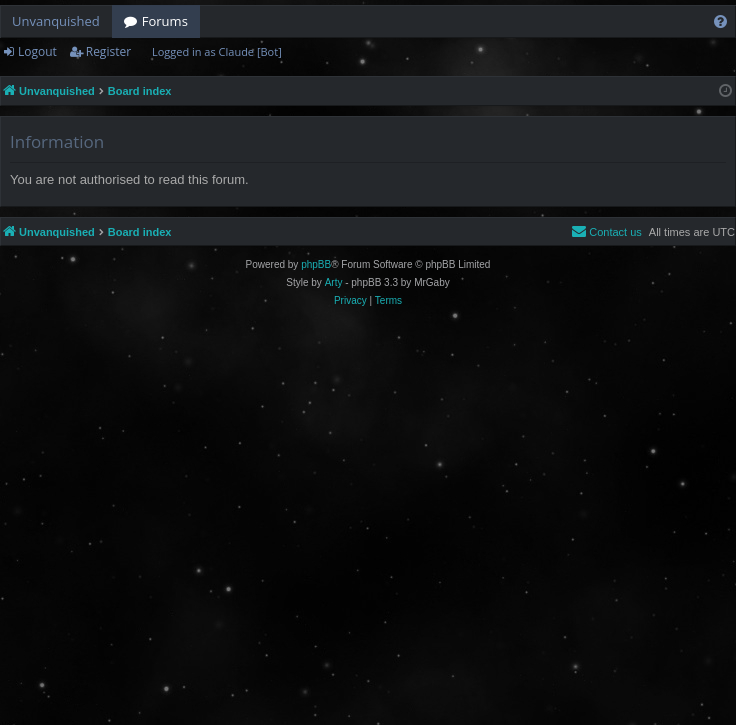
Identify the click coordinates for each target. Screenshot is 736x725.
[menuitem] (720, 21)
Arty (334, 282)
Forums (165, 21)
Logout (37, 51)
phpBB (316, 264)
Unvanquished (56, 21)
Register (108, 51)
